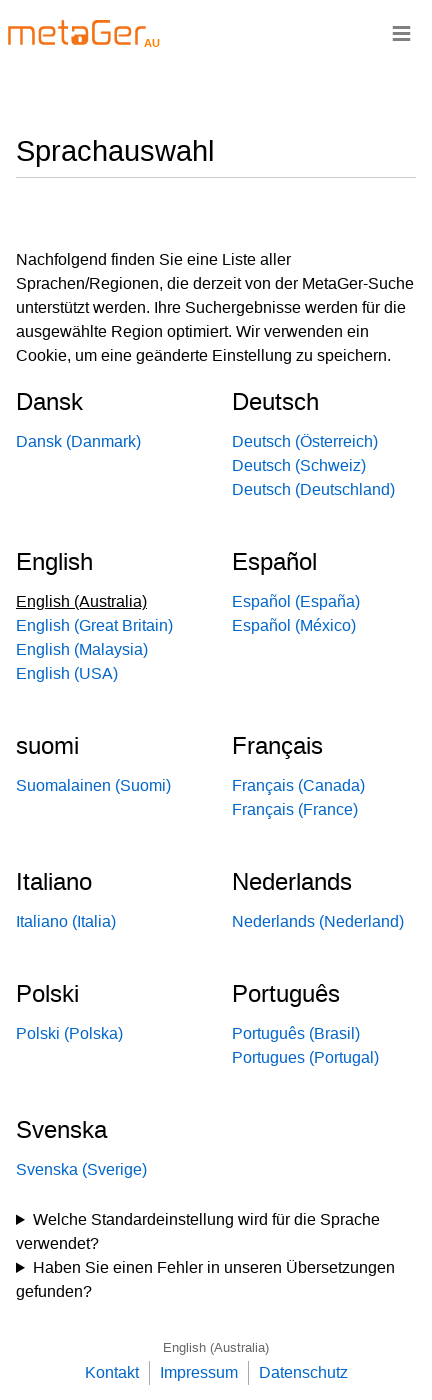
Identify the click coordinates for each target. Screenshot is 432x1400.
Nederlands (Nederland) (318, 921)
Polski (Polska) (69, 1033)
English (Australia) (216, 1347)
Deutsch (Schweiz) (299, 465)
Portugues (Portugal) (305, 1057)
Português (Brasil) (296, 1033)
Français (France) (295, 809)
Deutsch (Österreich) (305, 441)
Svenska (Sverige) (81, 1169)
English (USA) (67, 673)
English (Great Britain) (94, 625)
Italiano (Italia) (66, 921)
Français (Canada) (298, 785)
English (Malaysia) (82, 649)
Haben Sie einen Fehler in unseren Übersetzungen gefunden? (205, 1279)
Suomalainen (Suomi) (93, 785)
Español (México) (294, 625)
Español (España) (296, 601)
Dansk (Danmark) (78, 441)
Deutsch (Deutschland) (313, 489)
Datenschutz (303, 1372)
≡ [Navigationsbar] (401, 32)
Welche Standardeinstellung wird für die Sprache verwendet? (198, 1231)
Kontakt (112, 1372)
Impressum (199, 1372)
